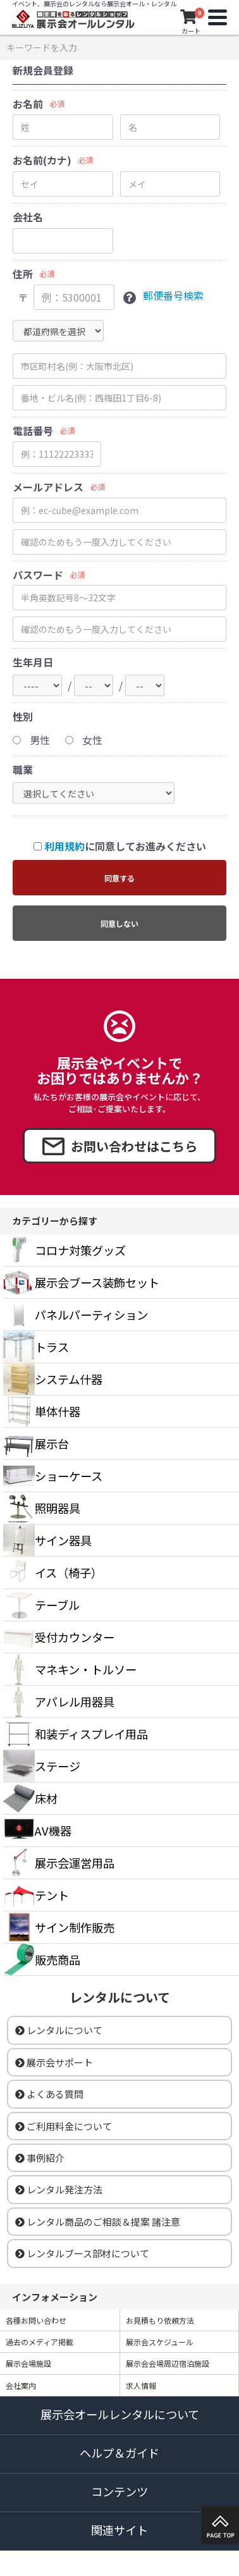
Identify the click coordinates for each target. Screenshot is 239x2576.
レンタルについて (58, 2030)
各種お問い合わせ (36, 2320)
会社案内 (21, 2385)
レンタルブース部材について (82, 2253)
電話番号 (33, 431)
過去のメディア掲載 (39, 2341)
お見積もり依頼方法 (160, 2320)
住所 (23, 274)
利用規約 (64, 846)
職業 (23, 770)
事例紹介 (39, 2157)
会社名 (28, 217)
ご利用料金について (63, 2126)
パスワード (38, 575)
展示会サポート (54, 2062)
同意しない (119, 923)
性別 (23, 716)
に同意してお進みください (120, 846)
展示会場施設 (28, 2363)
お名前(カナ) (42, 160)
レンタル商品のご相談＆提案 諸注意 (97, 2221)
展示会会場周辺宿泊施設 (167, 2363)
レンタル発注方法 (58, 2189)
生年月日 (33, 662)
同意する (119, 878)
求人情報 (141, 2385)
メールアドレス (48, 487)
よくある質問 (49, 2094)
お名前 (28, 104)
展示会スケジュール (159, 2341)
